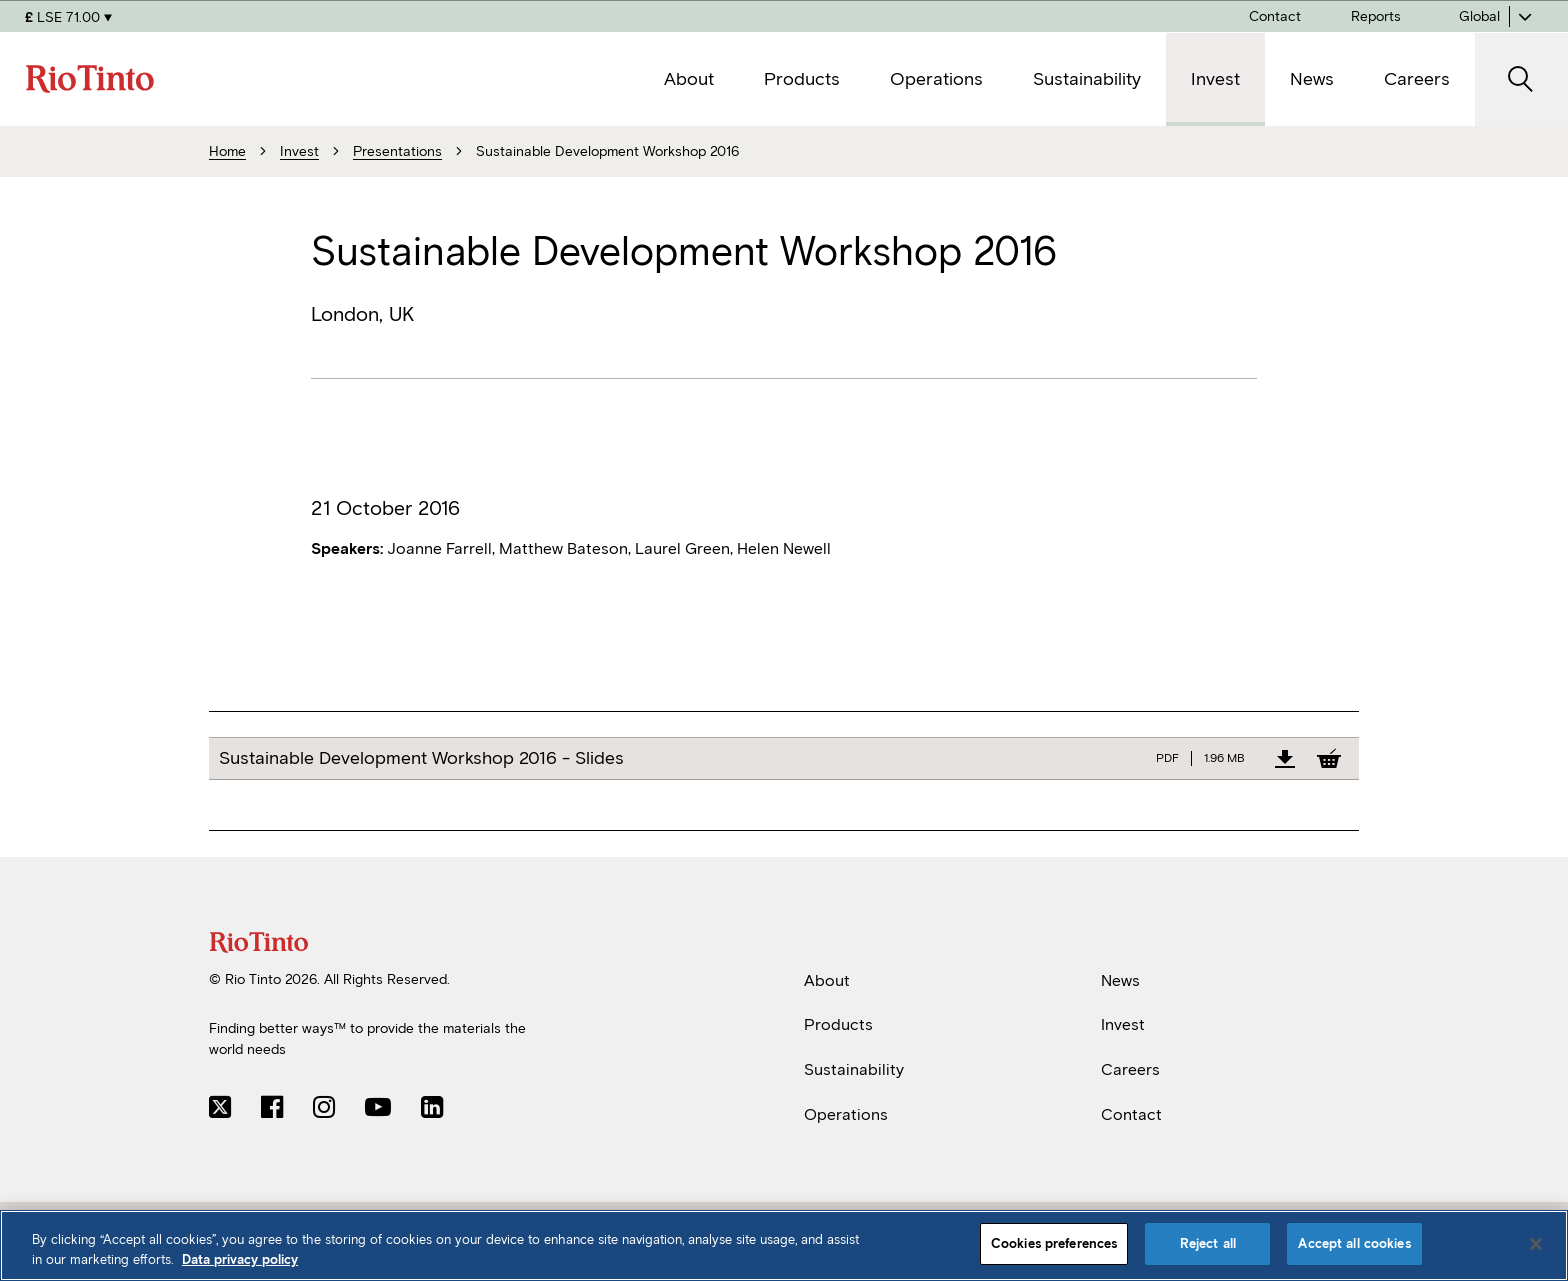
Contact (1131, 1114)
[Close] (1536, 1244)
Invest (1123, 1024)
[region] (784, 1245)
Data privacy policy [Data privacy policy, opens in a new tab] (240, 1259)
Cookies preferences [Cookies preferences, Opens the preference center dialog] (1054, 1243)
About (827, 980)
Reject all (1208, 1243)
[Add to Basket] (1329, 758)
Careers (1130, 1069)
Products (838, 1024)
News (1120, 980)
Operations (846, 1114)
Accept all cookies (1354, 1243)
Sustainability (854, 1069)
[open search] (1521, 79)
